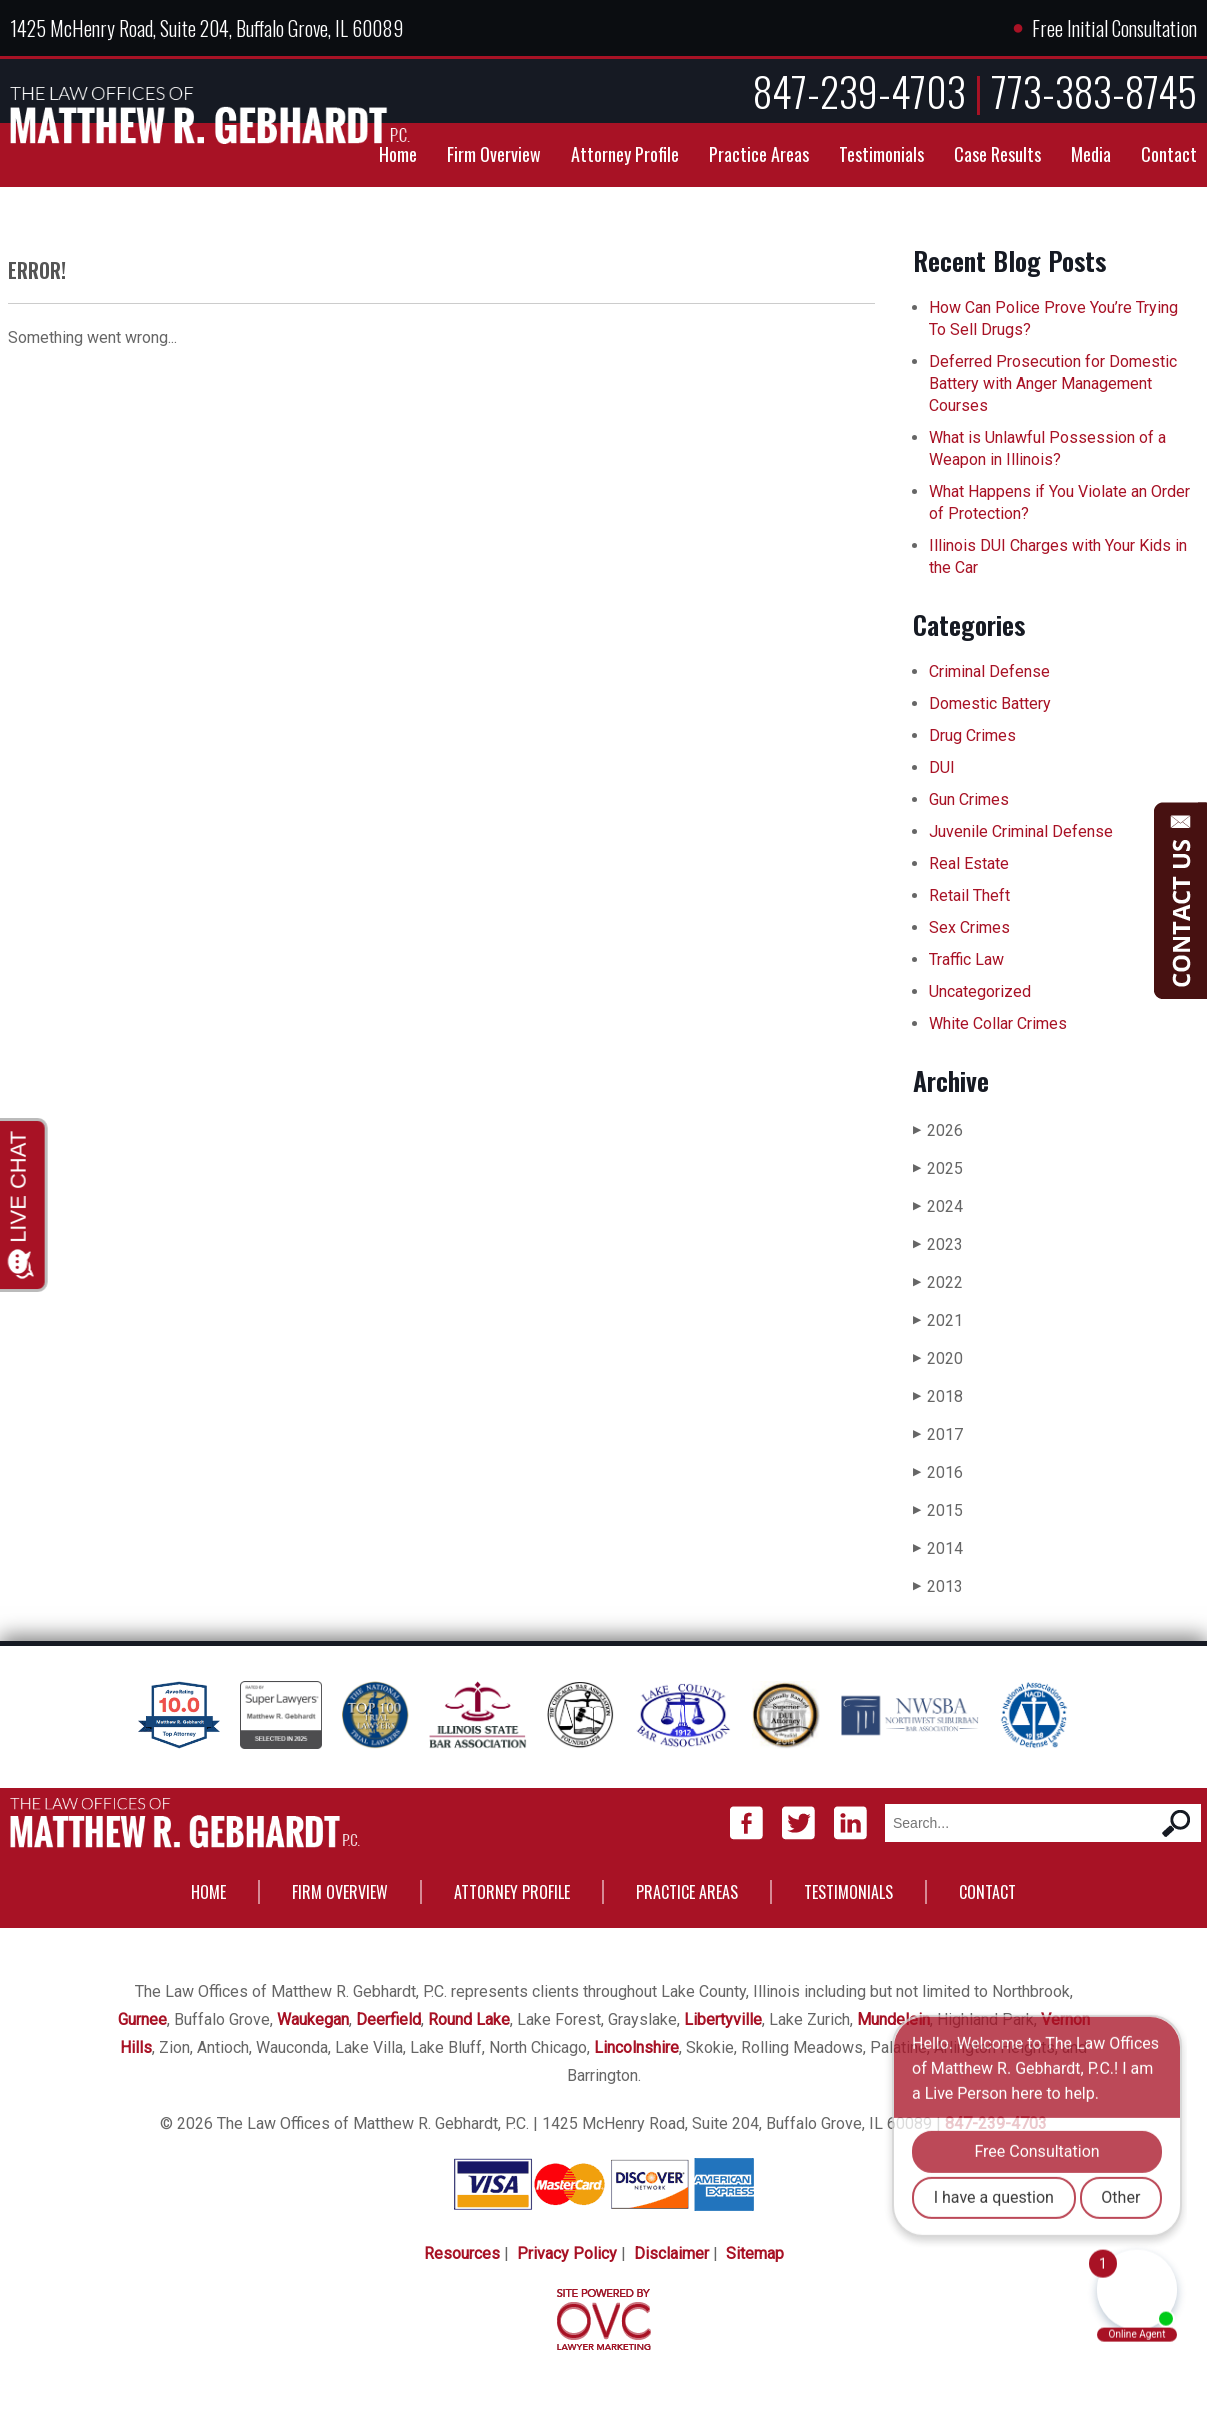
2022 (938, 1282)
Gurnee (142, 2019)
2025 (938, 1168)
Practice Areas (759, 154)
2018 (938, 1396)
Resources (462, 2253)
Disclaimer (671, 2253)
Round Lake (469, 2019)
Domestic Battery (990, 703)
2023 (938, 1244)
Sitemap (755, 2253)
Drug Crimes (972, 735)
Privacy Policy (567, 2253)
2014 (938, 1548)
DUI (942, 767)
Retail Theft (969, 895)
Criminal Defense (989, 671)
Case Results (997, 154)
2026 (938, 1130)
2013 (938, 1586)
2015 (938, 1510)
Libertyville (723, 2019)
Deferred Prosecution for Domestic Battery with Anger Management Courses (1053, 383)
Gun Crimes (969, 799)
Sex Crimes (969, 927)
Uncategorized (980, 991)
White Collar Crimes (998, 1023)
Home (398, 154)
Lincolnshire (636, 2047)
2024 (938, 1206)
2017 (938, 1434)
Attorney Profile (625, 154)
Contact (1169, 154)
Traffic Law (966, 959)
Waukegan (313, 2019)
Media (1091, 154)
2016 (938, 1472)
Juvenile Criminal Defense (1021, 831)
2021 (938, 1320)
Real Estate (969, 863)
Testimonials (881, 154)
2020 (938, 1358)
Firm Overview (494, 154)
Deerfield (388, 2019)
